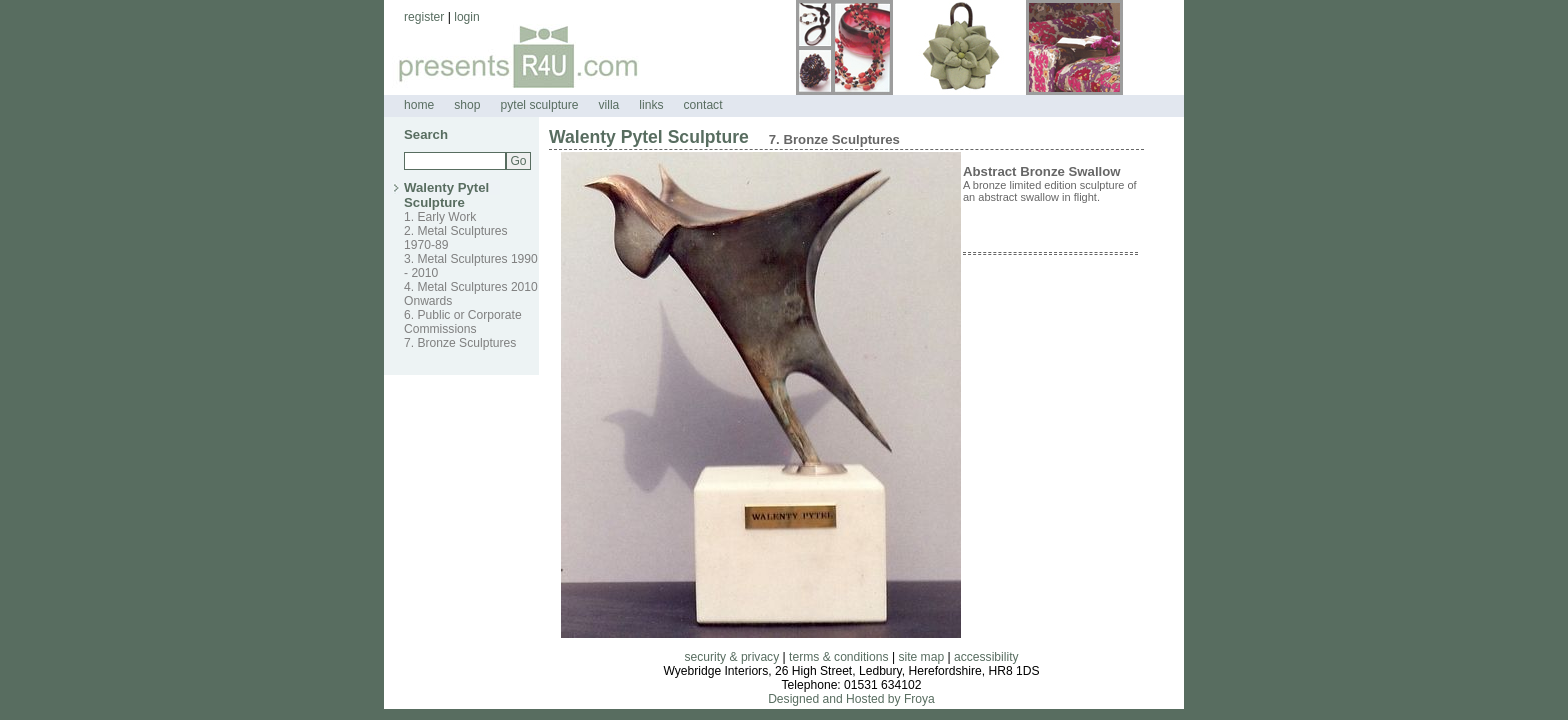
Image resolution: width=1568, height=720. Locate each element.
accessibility (986, 657)
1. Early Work (440, 217)
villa (608, 105)
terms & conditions (838, 657)
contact (703, 105)
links (651, 105)
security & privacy (731, 657)
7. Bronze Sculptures (460, 343)
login (467, 17)
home (419, 105)
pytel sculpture (540, 105)
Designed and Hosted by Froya (851, 699)
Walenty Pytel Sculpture (446, 195)
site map (921, 657)
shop (467, 105)
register (424, 17)
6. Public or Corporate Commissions (463, 322)
